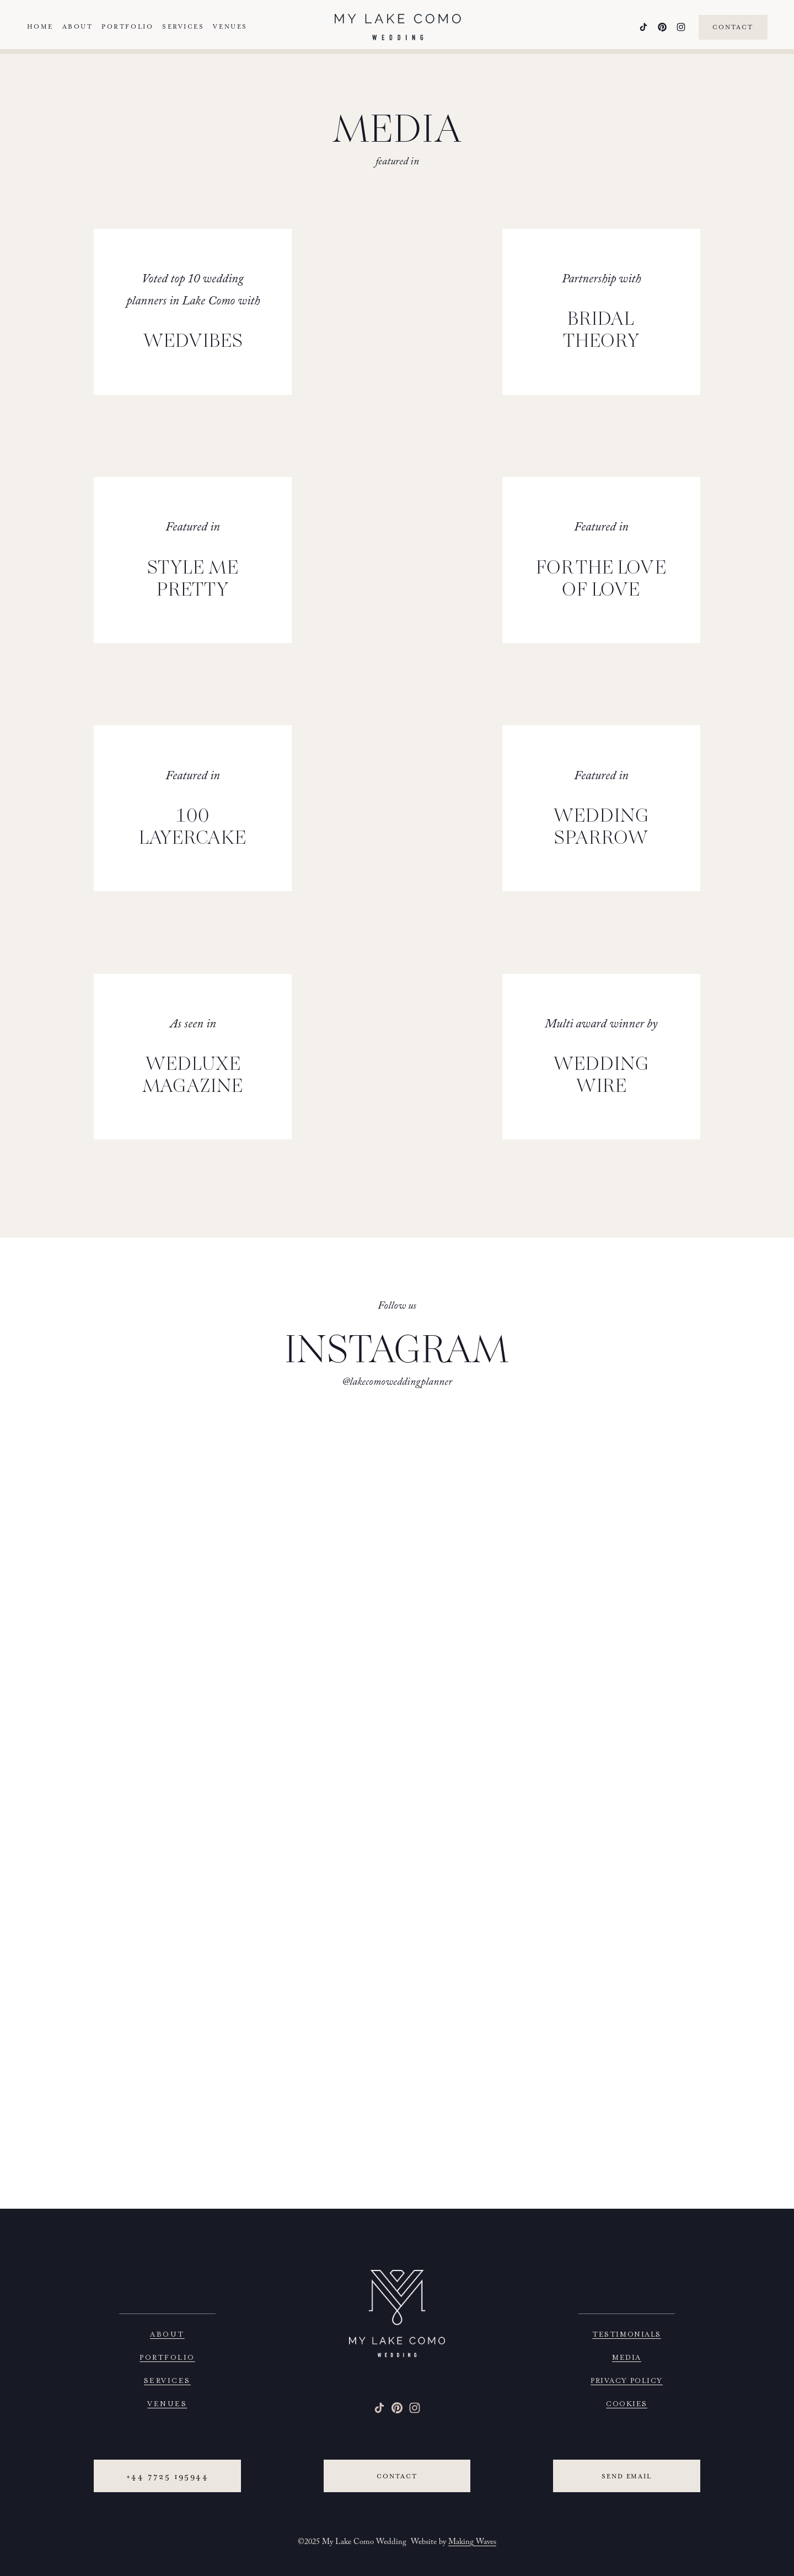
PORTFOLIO (167, 2356)
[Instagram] (676, 30)
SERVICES (167, 2379)
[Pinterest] (657, 30)
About (82, 29)
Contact (727, 30)
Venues (235, 29)
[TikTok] (638, 30)
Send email (627, 2476)
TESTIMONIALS (626, 2333)
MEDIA (626, 2356)
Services (188, 29)
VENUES (167, 2402)
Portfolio (132, 29)
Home (45, 29)
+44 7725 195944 (167, 2476)
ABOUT (167, 2333)
